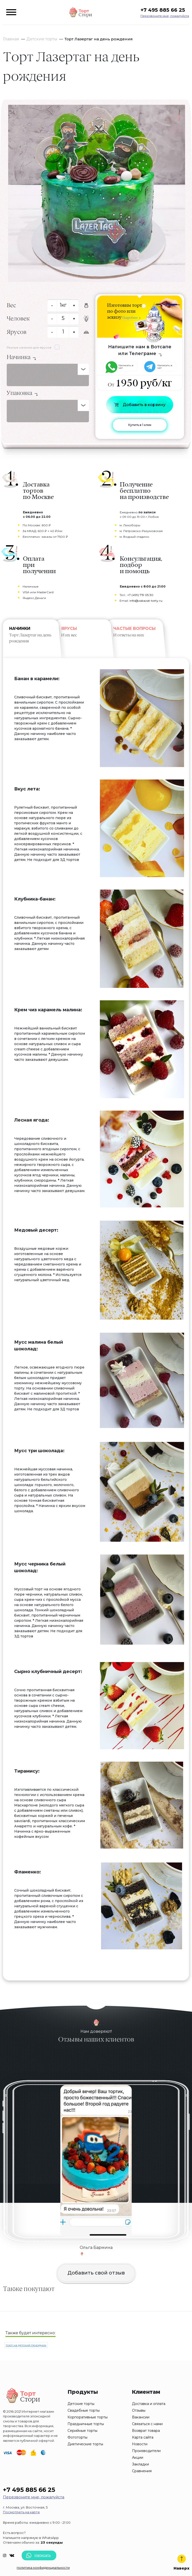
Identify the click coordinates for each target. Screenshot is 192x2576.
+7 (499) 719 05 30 (140, 595)
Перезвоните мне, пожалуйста (164, 16)
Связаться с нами (147, 2424)
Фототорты (77, 2437)
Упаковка (22, 392)
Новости (139, 2444)
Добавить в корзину (139, 404)
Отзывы (138, 2410)
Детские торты (41, 39)
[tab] (31, 639)
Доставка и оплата (148, 2403)
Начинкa (21, 357)
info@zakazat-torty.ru (145, 600)
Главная (11, 39)
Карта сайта (142, 2437)
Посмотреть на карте (21, 2512)
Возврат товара (146, 2430)
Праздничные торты (85, 2424)
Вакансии (140, 2417)
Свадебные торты (83, 2410)
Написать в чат (119, 366)
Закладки (140, 2464)
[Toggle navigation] (11, 12)
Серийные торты (82, 2430)
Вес (11, 305)
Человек (18, 318)
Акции (137, 2457)
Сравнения (142, 2471)
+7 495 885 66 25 (162, 10)
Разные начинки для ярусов (29, 347)
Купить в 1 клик (139, 425)
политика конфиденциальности (43, 2568)
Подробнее (131, 317)
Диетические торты (85, 2444)
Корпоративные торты (87, 2417)
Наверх (182, 2563)
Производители (146, 2451)
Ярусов (16, 331)
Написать (38, 2555)
